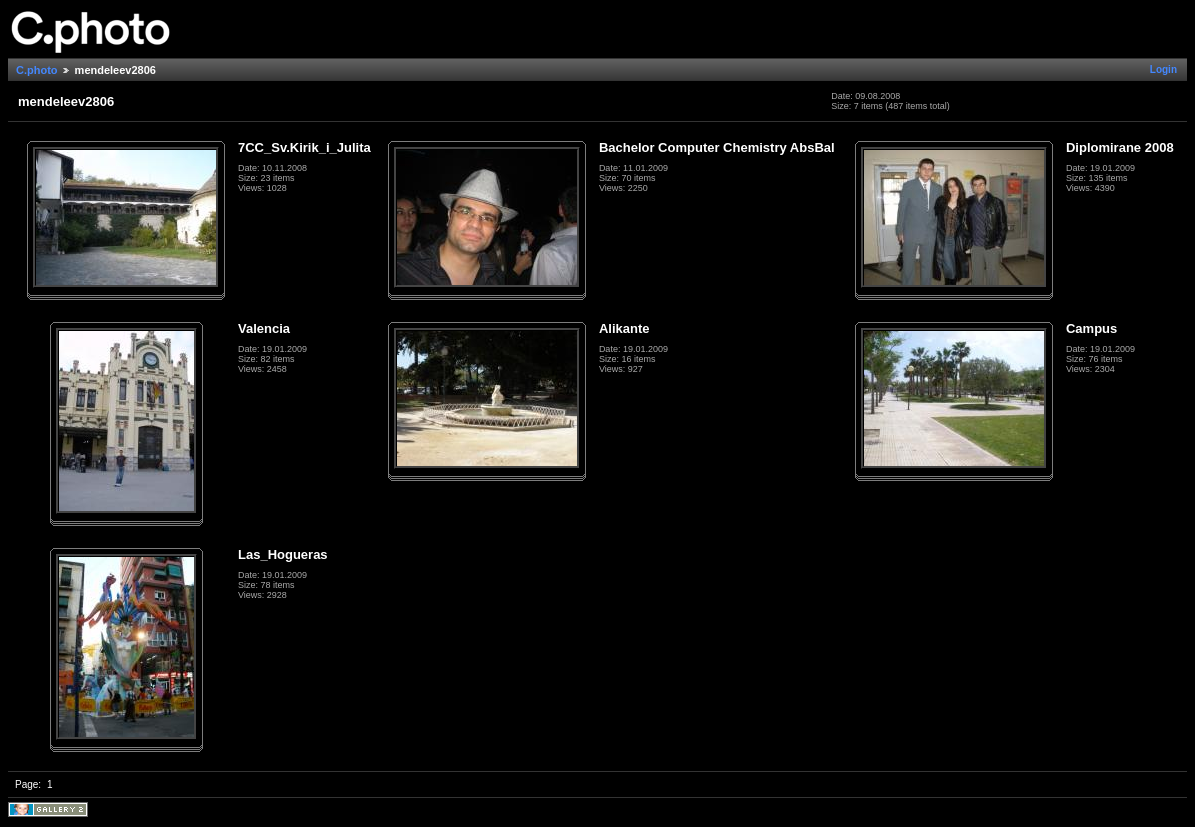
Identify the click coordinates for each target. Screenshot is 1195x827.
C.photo (37, 70)
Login (1163, 69)
